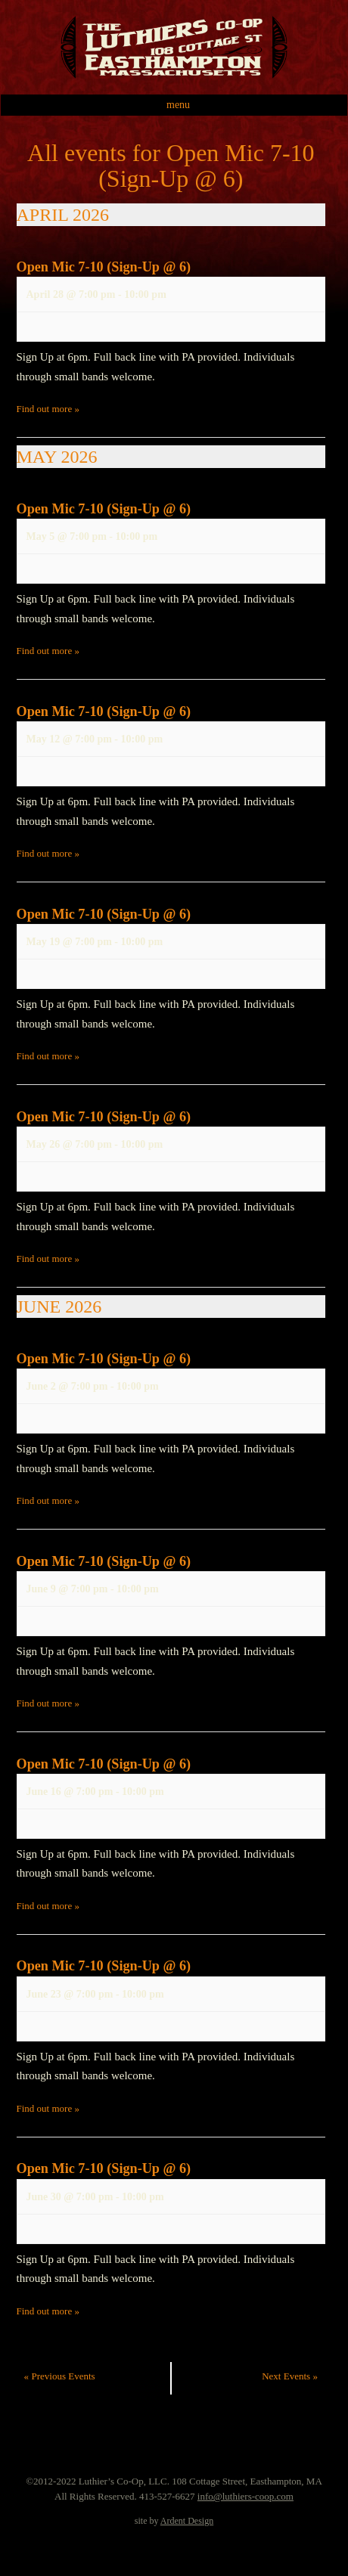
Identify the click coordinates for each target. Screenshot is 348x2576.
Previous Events (59, 2376)
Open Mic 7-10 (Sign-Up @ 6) (104, 266)
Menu (178, 104)
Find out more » (48, 408)
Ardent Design (186, 2521)
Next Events (290, 2376)
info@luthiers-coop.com (245, 2496)
